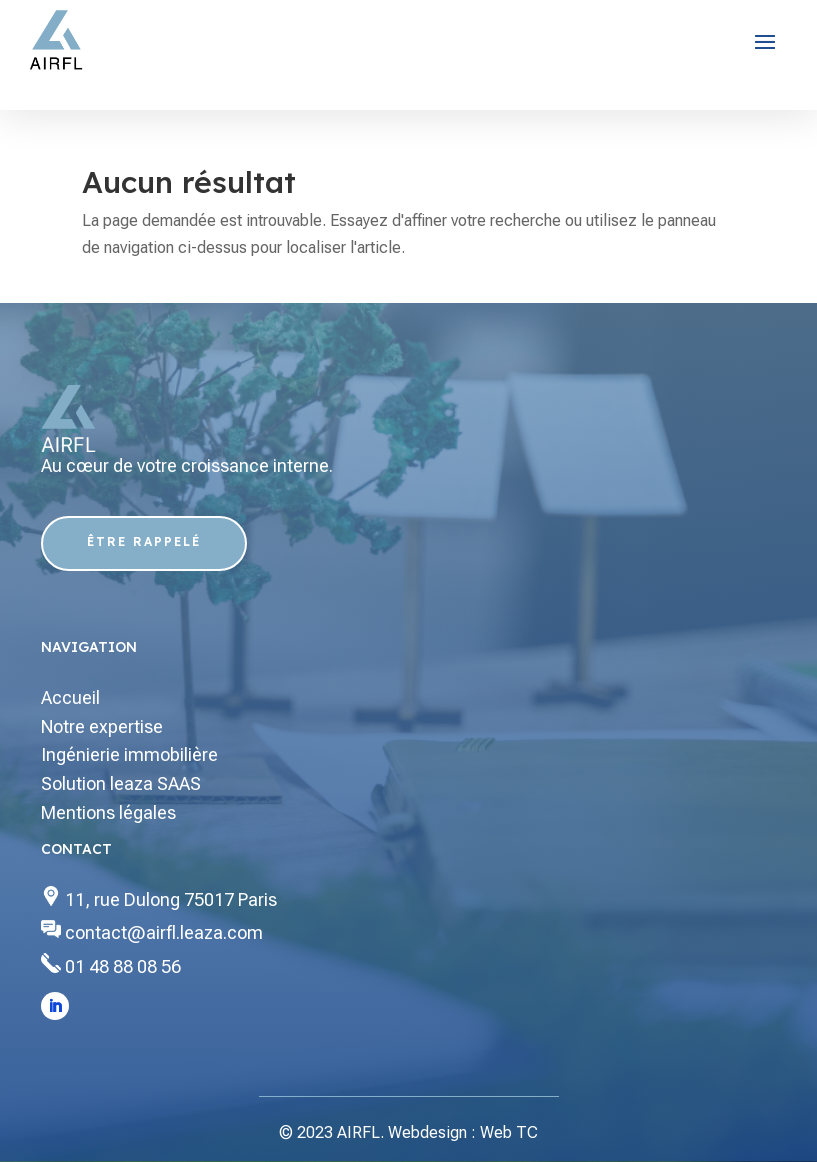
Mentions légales (108, 812)
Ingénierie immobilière (129, 754)
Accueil (70, 697)
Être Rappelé (144, 541)
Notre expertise (102, 726)
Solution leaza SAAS (121, 783)
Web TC (509, 1132)
